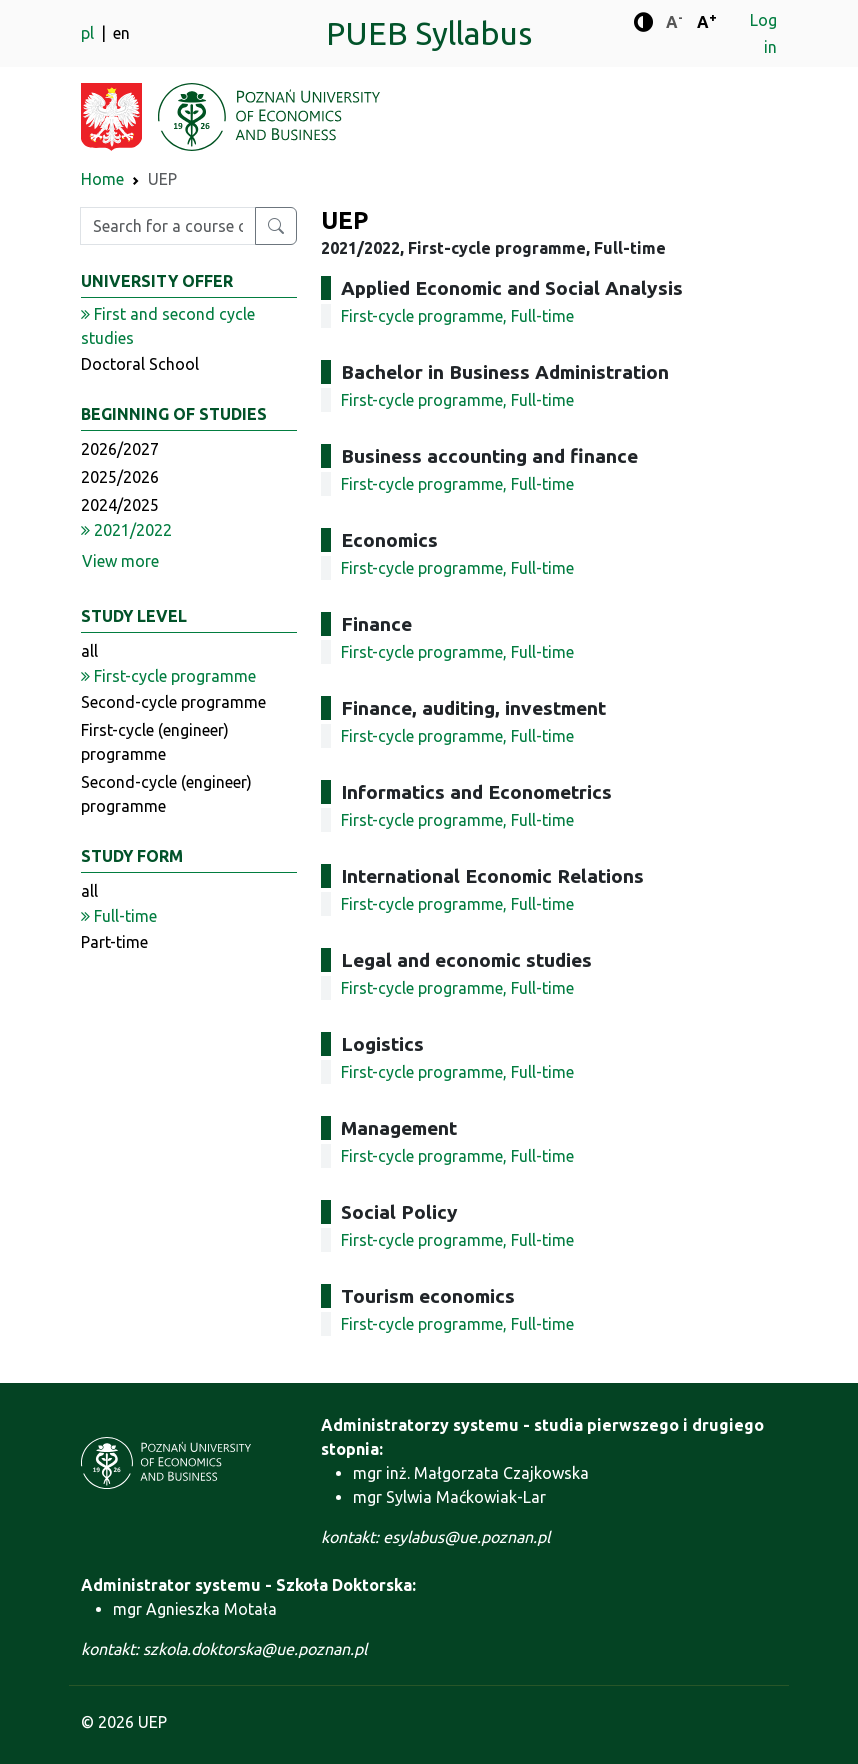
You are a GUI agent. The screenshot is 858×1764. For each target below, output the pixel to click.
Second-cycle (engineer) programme (166, 794)
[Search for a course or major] (276, 226)
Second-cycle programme (173, 702)
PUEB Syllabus (429, 33)
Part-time (114, 942)
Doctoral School (140, 364)
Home (102, 179)
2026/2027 (120, 449)
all (89, 651)
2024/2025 (120, 505)
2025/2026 (120, 477)
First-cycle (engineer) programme (155, 742)
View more (120, 561)
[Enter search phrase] (168, 226)
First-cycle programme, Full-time (457, 316)
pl (89, 33)
